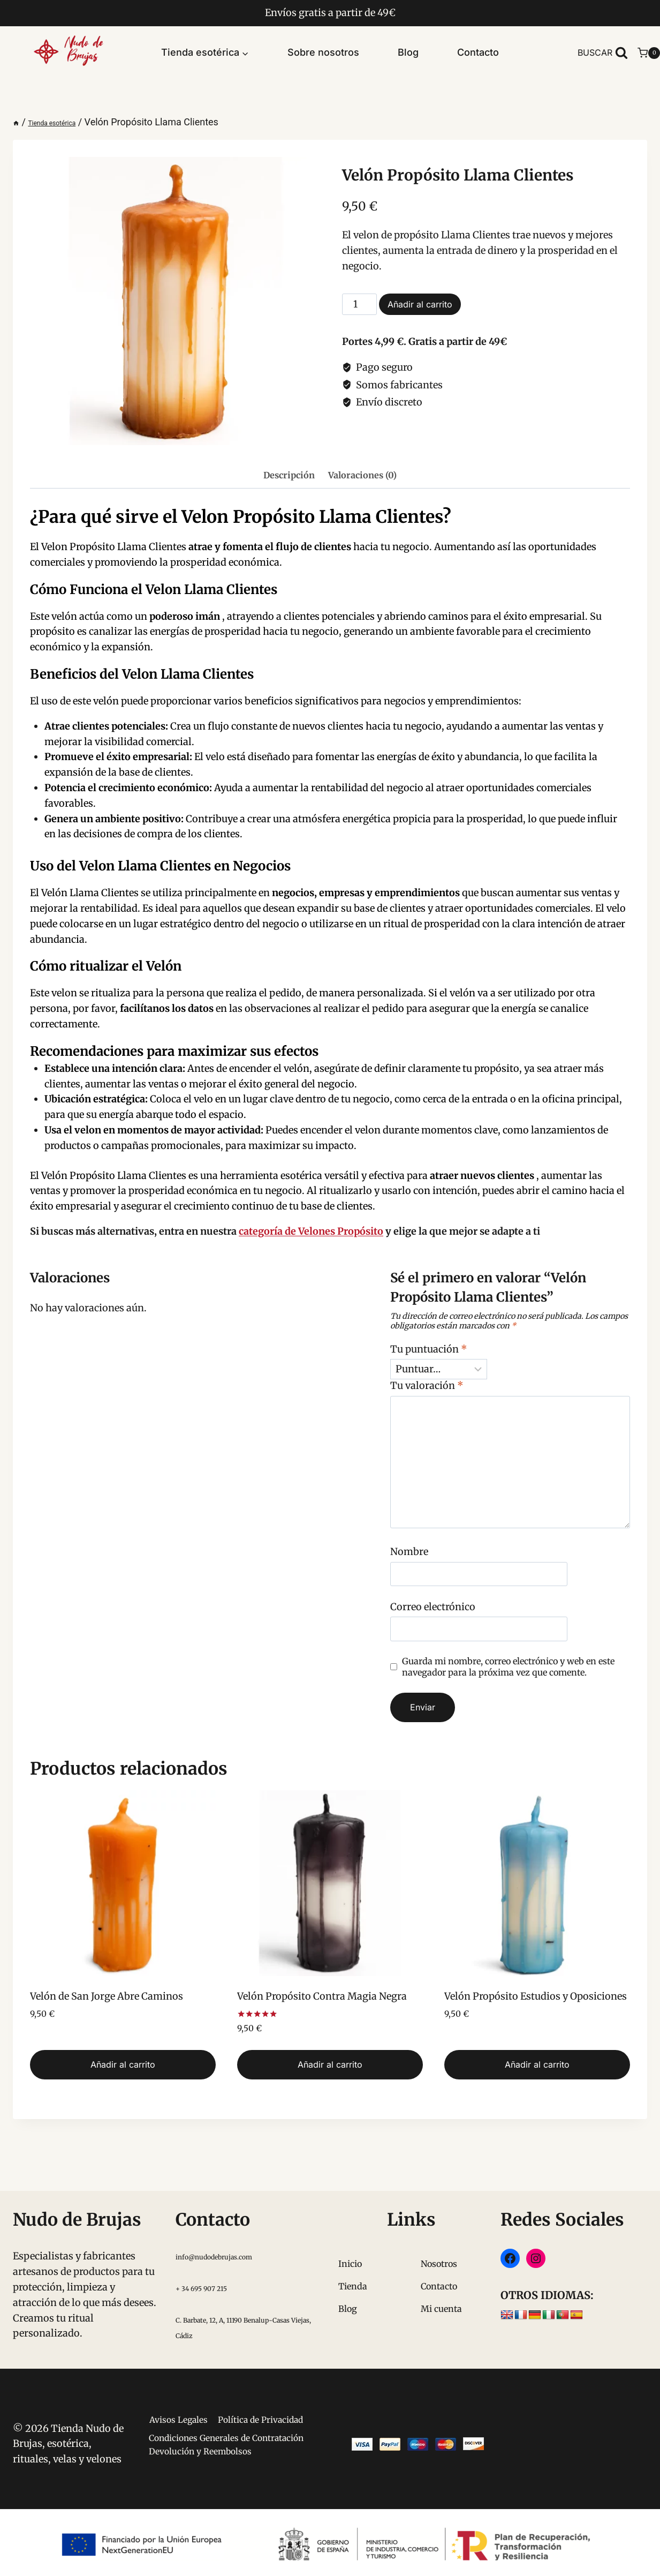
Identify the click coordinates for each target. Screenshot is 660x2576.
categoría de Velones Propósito (311, 1231)
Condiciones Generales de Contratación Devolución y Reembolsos (201, 2450)
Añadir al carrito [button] (122, 2064)
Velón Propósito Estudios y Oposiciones (535, 1996)
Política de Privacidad (221, 2414)
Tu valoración (427, 1385)
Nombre (409, 1551)
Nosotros (439, 2234)
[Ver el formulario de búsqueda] (602, 53)
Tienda (352, 2257)
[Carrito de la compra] (649, 53)
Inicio (350, 2234)
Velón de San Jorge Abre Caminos (106, 1996)
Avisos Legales (221, 2392)
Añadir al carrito (420, 304)
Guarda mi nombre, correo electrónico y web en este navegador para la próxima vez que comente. (508, 1667)
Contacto (478, 52)
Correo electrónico (432, 1607)
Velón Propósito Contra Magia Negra (322, 1996)
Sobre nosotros (323, 52)
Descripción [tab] (289, 475)
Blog (408, 52)
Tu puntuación (428, 1349)
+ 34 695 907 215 (214, 2258)
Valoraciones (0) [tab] (362, 475)
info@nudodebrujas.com (233, 2227)
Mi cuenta (441, 2279)
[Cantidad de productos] (359, 304)
